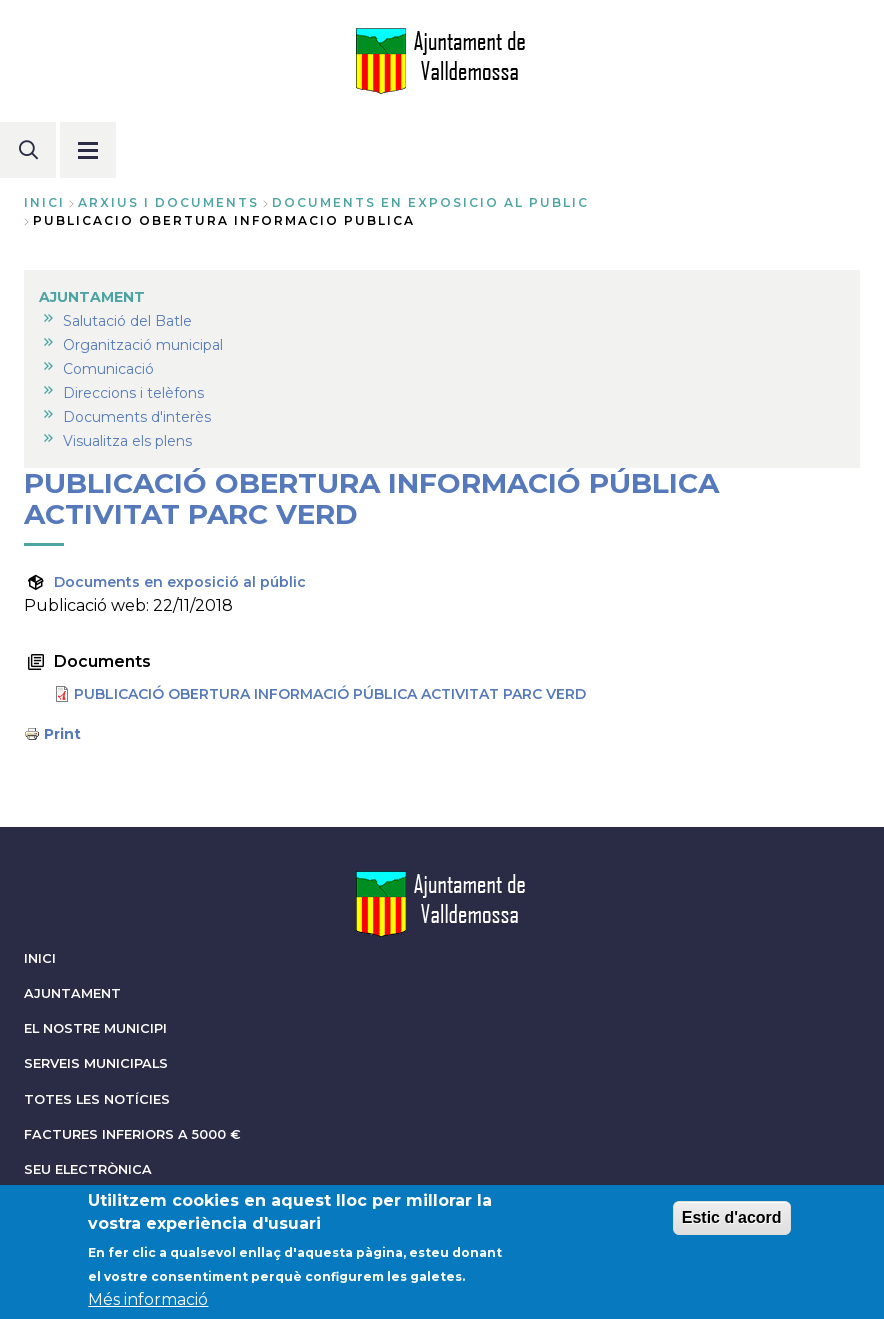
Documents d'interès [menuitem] (137, 417)
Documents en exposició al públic (180, 582)
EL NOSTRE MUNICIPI (95, 1028)
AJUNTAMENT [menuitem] (92, 297)
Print (62, 734)
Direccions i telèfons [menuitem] (133, 393)
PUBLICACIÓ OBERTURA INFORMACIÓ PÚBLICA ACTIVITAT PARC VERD (330, 694)
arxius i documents (168, 202)
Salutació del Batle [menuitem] (127, 321)
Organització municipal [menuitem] (143, 345)
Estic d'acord (732, 1224)
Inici (44, 202)
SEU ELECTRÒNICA (88, 1169)
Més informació (148, 1306)
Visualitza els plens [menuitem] (127, 441)
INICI (40, 958)
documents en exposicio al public (430, 202)
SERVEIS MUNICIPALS (96, 1063)
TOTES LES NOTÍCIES (97, 1099)
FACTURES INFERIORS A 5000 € (132, 1134)
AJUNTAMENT (72, 993)
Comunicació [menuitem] (108, 369)
